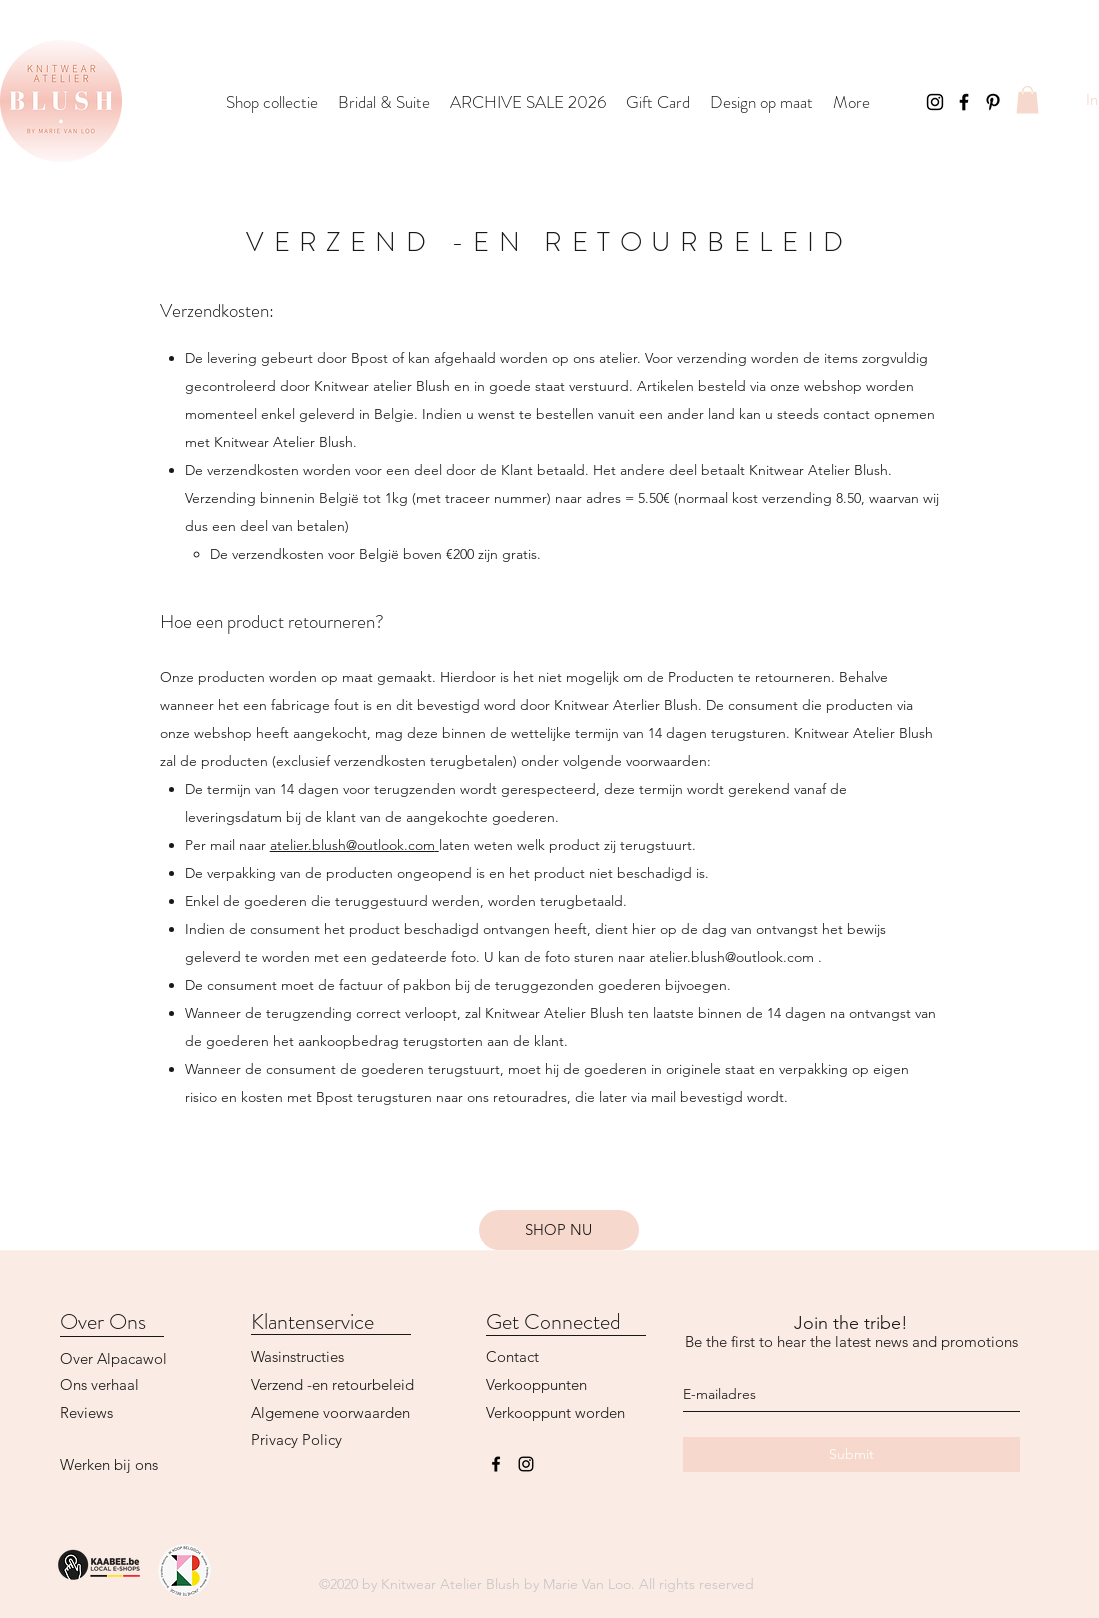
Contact (512, 1356)
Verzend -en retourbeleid (332, 1384)
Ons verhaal (99, 1384)
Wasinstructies (297, 1356)
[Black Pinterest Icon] (993, 102)
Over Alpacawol (113, 1358)
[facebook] (496, 1464)
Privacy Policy (296, 1439)
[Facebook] (964, 102)
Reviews (86, 1412)
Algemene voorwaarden (330, 1412)
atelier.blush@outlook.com (352, 845)
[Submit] (851, 1454)
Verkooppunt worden (555, 1412)
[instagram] (526, 1464)
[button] (1027, 99)
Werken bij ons (109, 1464)
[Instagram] (935, 102)
